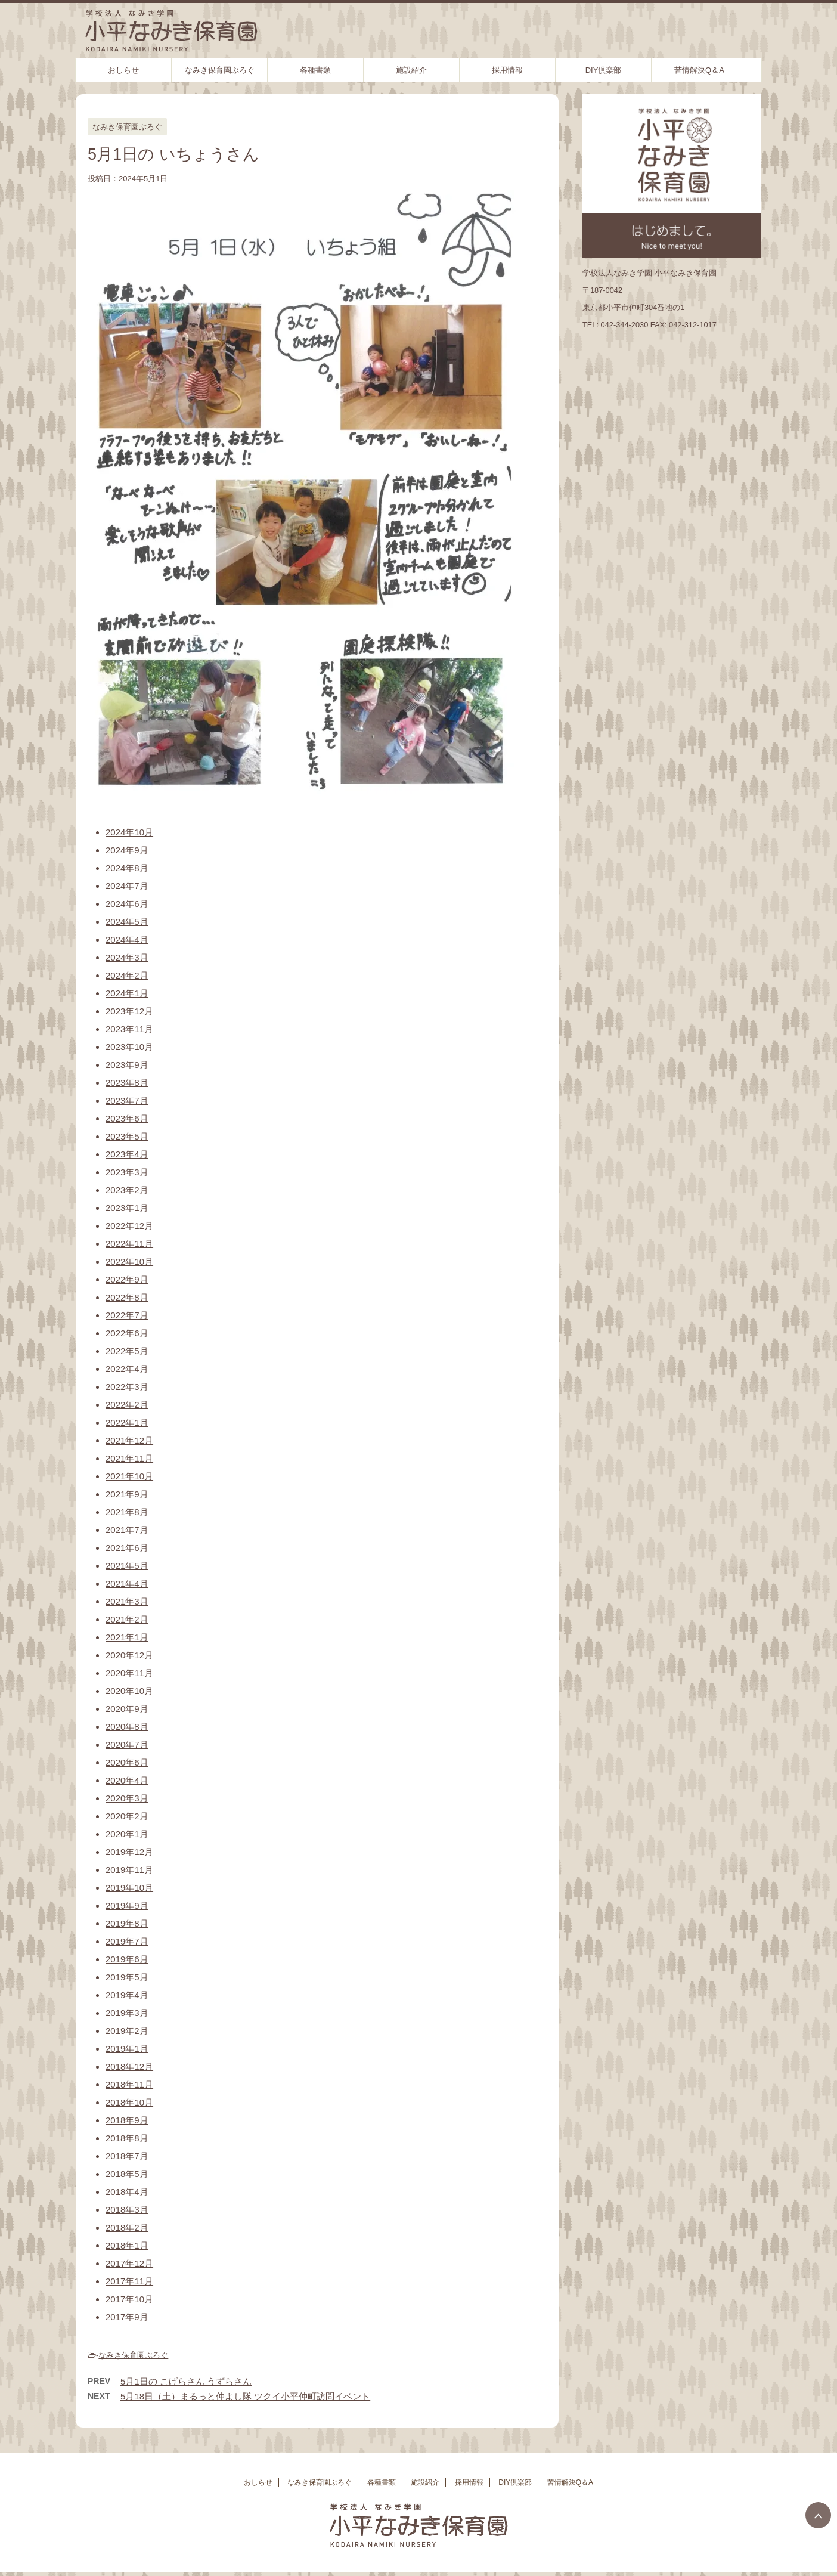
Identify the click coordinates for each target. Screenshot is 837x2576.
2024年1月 (127, 993)
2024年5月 (127, 922)
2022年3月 (127, 1387)
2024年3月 (127, 957)
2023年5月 (127, 1136)
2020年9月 (127, 1709)
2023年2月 (127, 1190)
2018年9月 (127, 2120)
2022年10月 (129, 1261)
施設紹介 (411, 70)
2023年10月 (129, 1047)
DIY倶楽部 (603, 70)
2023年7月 (127, 1100)
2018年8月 (127, 2138)
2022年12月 (129, 1226)
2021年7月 (127, 1530)
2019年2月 (127, 2031)
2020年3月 (127, 1798)
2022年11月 (129, 1244)
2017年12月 (129, 2263)
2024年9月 (127, 850)
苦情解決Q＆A (699, 70)
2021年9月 (127, 1494)
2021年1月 (127, 1637)
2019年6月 (127, 1959)
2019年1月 (127, 2049)
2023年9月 (127, 1065)
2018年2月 (127, 2227)
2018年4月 (127, 2192)
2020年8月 (127, 1727)
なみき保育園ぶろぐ (220, 70)
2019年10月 (129, 1888)
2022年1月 (127, 1422)
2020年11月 (129, 1673)
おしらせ (123, 70)
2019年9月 (127, 1905)
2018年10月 (129, 2102)
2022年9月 (127, 1279)
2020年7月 (127, 1744)
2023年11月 (129, 1029)
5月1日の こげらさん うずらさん (186, 2381)
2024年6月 (127, 904)
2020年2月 (127, 1816)
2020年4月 (127, 1780)
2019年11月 (129, 1870)
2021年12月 (129, 1440)
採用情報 (507, 70)
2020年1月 (127, 1834)
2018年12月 (129, 2066)
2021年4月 (127, 1583)
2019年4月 (127, 1995)
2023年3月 (127, 1172)
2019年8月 (127, 1923)
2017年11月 (129, 2281)
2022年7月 (127, 1315)
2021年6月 (127, 1548)
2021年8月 (127, 1512)
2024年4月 (127, 939)
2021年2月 (127, 1619)
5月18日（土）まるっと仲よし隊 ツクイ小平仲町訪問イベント (245, 2396)
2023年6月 (127, 1118)
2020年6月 (127, 1762)
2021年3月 (127, 1601)
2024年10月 (129, 832)
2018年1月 (127, 2245)
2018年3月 (127, 2210)
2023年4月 (127, 1154)
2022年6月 (127, 1333)
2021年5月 (127, 1566)
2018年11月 (129, 2084)
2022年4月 (127, 1369)
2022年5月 (127, 1351)
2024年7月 (127, 886)
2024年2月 (127, 975)
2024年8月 (127, 868)
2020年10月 (129, 1691)
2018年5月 (127, 2174)
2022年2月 (127, 1405)
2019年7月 (127, 1941)
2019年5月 (127, 1977)
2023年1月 (127, 1208)
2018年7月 (127, 2156)
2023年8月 (127, 1083)
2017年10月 (129, 2299)
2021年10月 (129, 1476)
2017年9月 (127, 2317)
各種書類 (315, 70)
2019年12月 (129, 1852)
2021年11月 (129, 1458)
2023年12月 (129, 1011)
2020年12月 (129, 1655)
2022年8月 (127, 1297)
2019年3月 (127, 2013)
